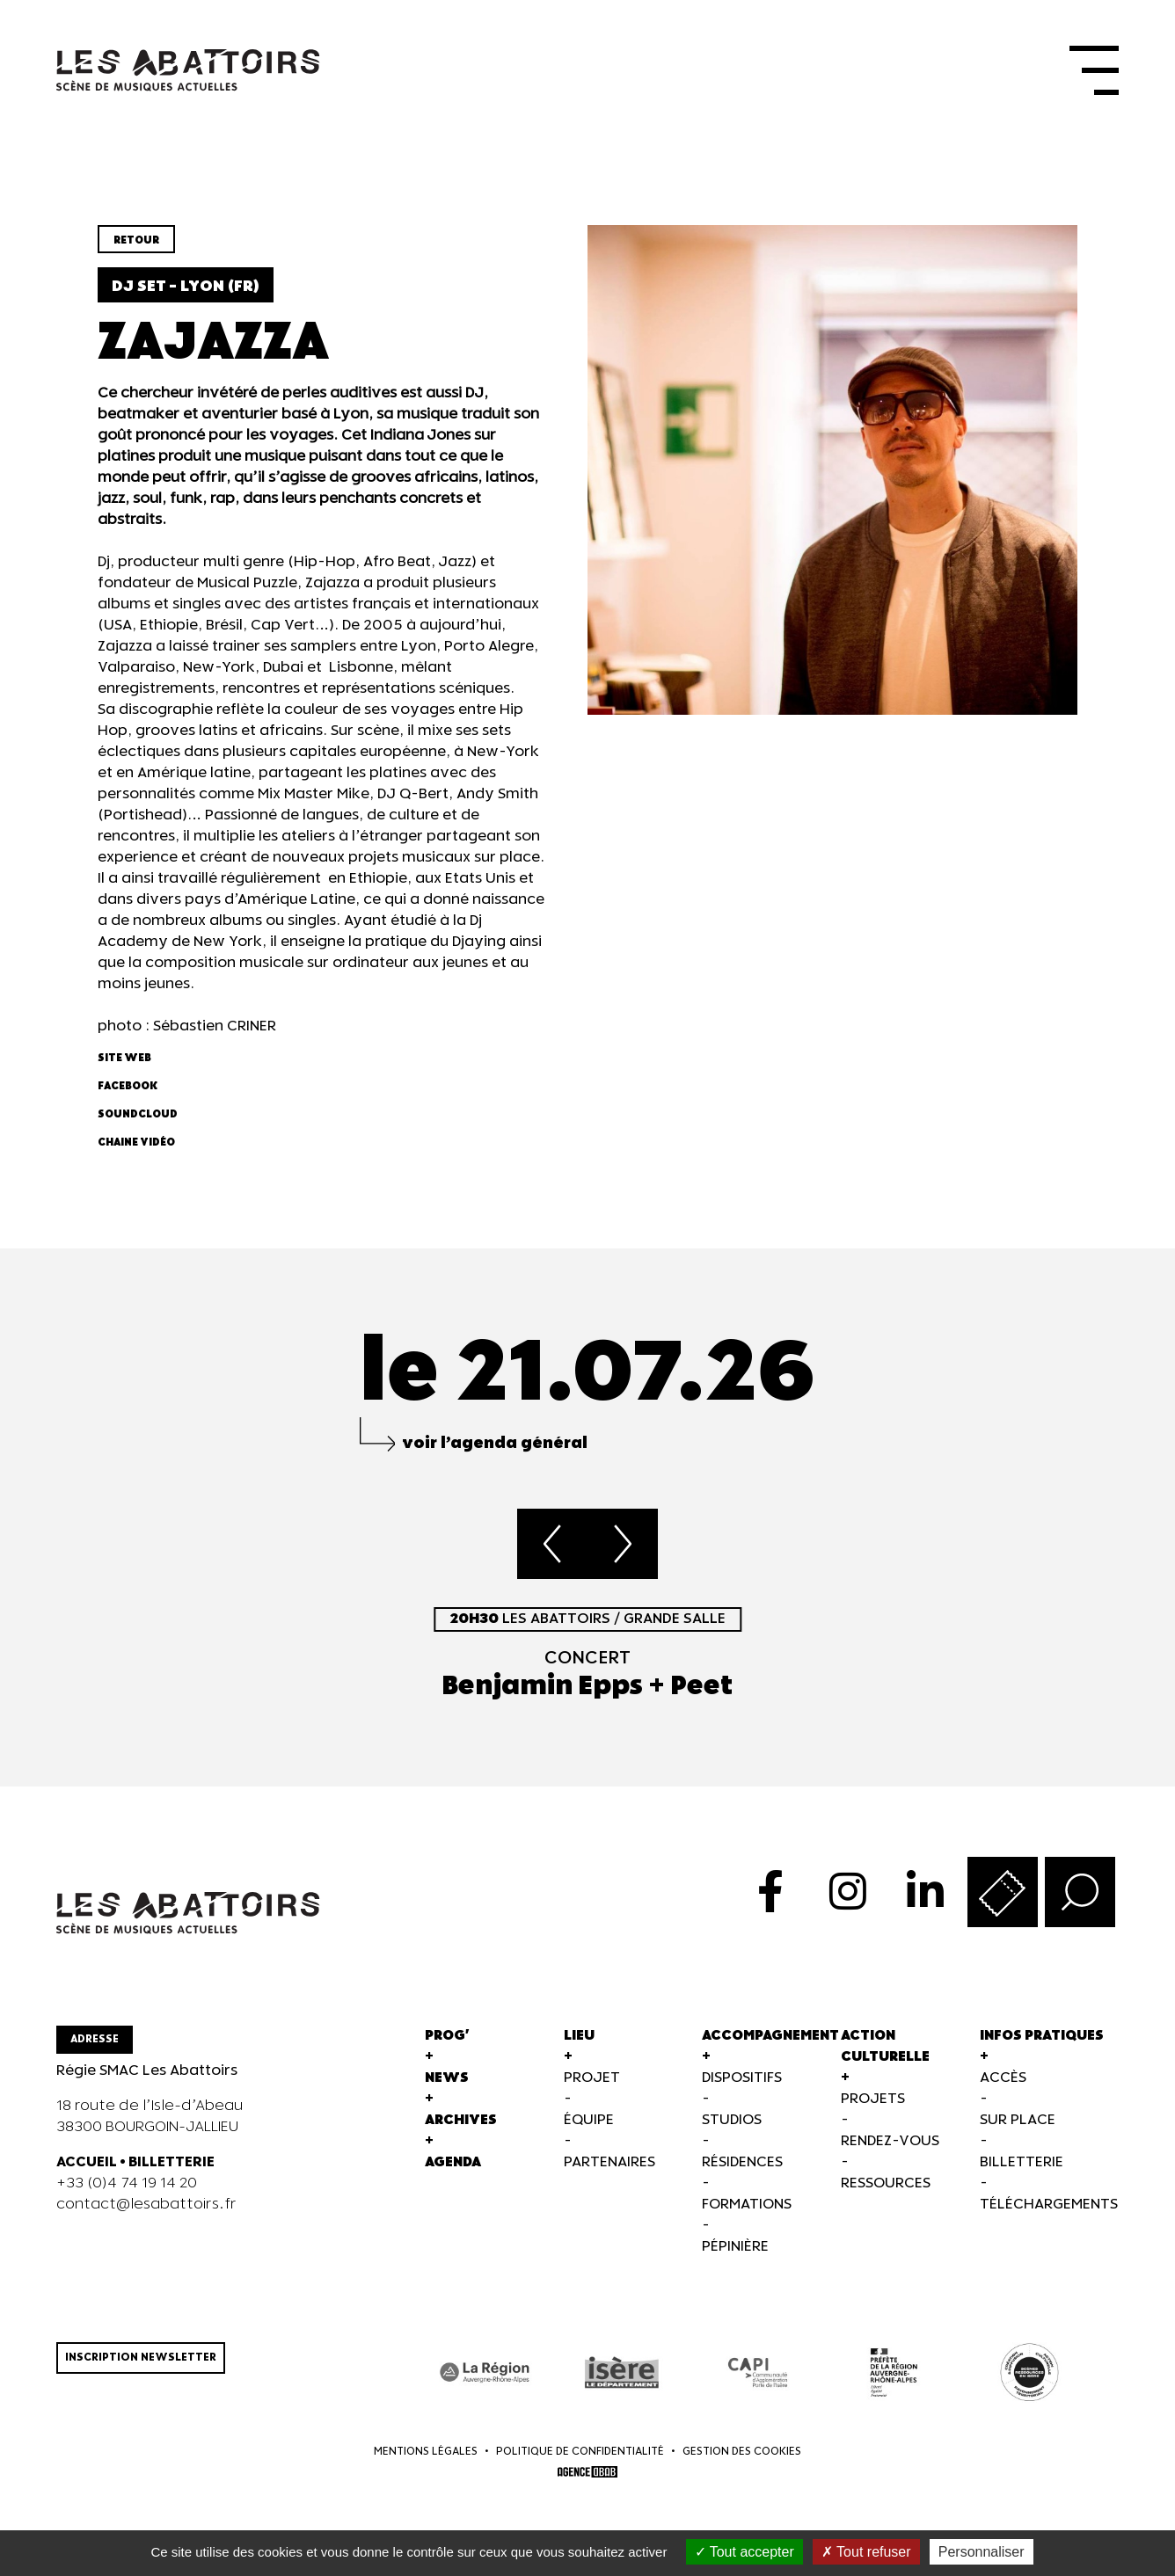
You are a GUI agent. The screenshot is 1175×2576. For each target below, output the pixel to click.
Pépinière (735, 2246)
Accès (1003, 2078)
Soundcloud (138, 1114)
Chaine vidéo (136, 1142)
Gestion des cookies (741, 2451)
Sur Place (1017, 2120)
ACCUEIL (86, 2162)
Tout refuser (866, 2551)
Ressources (886, 2183)
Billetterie (1021, 2162)
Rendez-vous (890, 2141)
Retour (136, 240)
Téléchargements (1049, 2204)
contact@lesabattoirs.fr (146, 2204)
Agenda (453, 2162)
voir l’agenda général (495, 1443)
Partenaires (609, 2162)
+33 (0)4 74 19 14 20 (126, 2183)
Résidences (742, 2162)
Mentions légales (426, 2451)
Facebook (127, 1086)
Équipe (589, 2120)
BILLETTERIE (171, 2162)
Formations (747, 2204)
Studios (732, 2120)
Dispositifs (742, 2078)
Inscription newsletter (140, 2357)
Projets (873, 2099)
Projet (592, 2078)
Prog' (447, 2035)
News (447, 2078)
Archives (461, 2120)
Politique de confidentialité (580, 2451)
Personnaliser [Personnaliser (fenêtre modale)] (981, 2551)
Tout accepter (744, 2551)
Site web (124, 1058)
